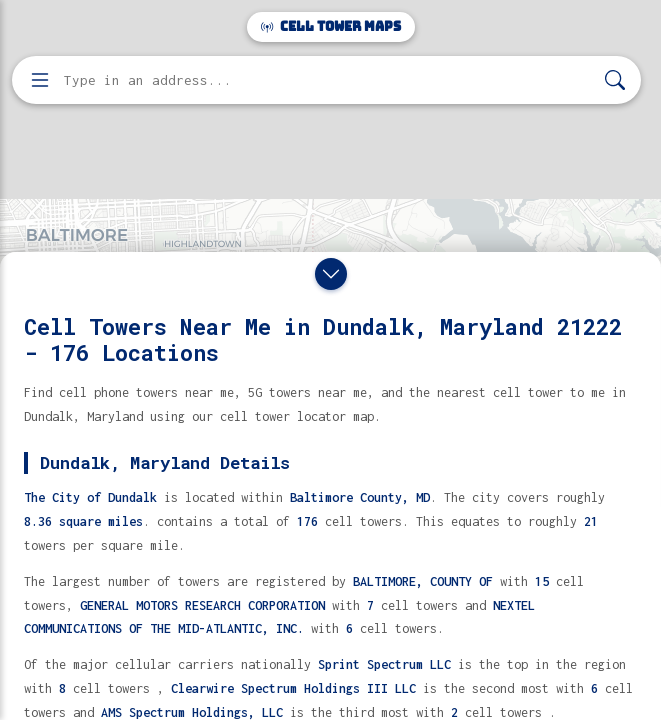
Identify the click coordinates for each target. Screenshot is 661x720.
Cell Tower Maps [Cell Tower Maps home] (331, 26)
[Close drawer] (331, 274)
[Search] (615, 80)
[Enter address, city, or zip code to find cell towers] (328, 80)
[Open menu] (40, 80)
